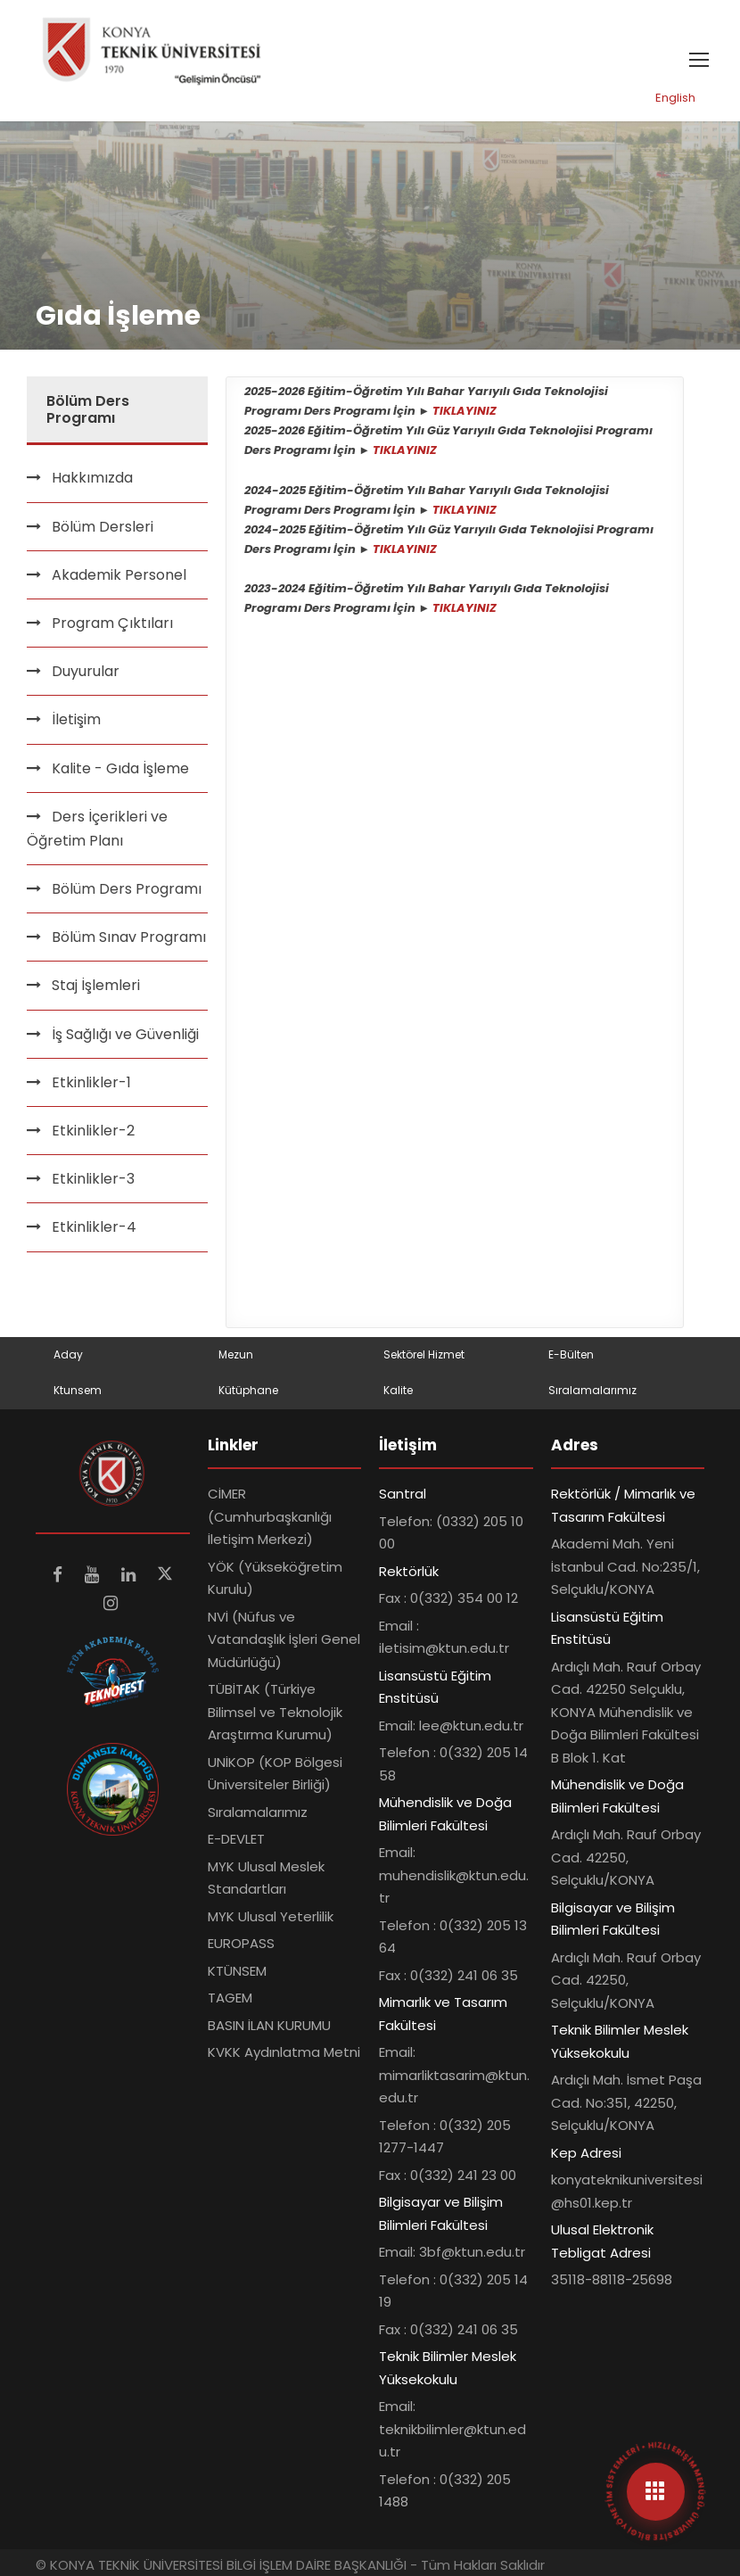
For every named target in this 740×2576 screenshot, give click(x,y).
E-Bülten (571, 1354)
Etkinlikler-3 (93, 1178)
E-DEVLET (236, 1838)
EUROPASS (241, 1943)
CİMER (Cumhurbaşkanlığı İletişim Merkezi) (270, 1516)
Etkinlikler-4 (94, 1227)
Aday (68, 1354)
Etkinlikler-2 (93, 1130)
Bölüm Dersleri (102, 526)
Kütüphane (248, 1390)
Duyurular (85, 671)
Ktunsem (77, 1390)
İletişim (76, 719)
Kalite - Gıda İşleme (120, 768)
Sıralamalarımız (592, 1390)
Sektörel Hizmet (424, 1354)
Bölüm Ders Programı (126, 889)
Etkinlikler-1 (91, 1082)
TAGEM (230, 1997)
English (675, 97)
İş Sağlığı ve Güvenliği (125, 1034)
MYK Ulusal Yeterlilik (270, 1916)
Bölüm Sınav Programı (129, 937)
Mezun (235, 1354)
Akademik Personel (119, 575)
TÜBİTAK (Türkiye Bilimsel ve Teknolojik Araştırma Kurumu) (275, 1712)
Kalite (398, 1390)
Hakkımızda (92, 477)
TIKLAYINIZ (464, 410)
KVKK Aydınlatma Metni (284, 2052)
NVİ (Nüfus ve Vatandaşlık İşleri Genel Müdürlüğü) (284, 1639)
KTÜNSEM (237, 1970)
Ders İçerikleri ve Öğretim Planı (97, 828)
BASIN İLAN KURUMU (269, 2025)
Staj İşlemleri (96, 985)
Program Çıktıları (112, 623)
